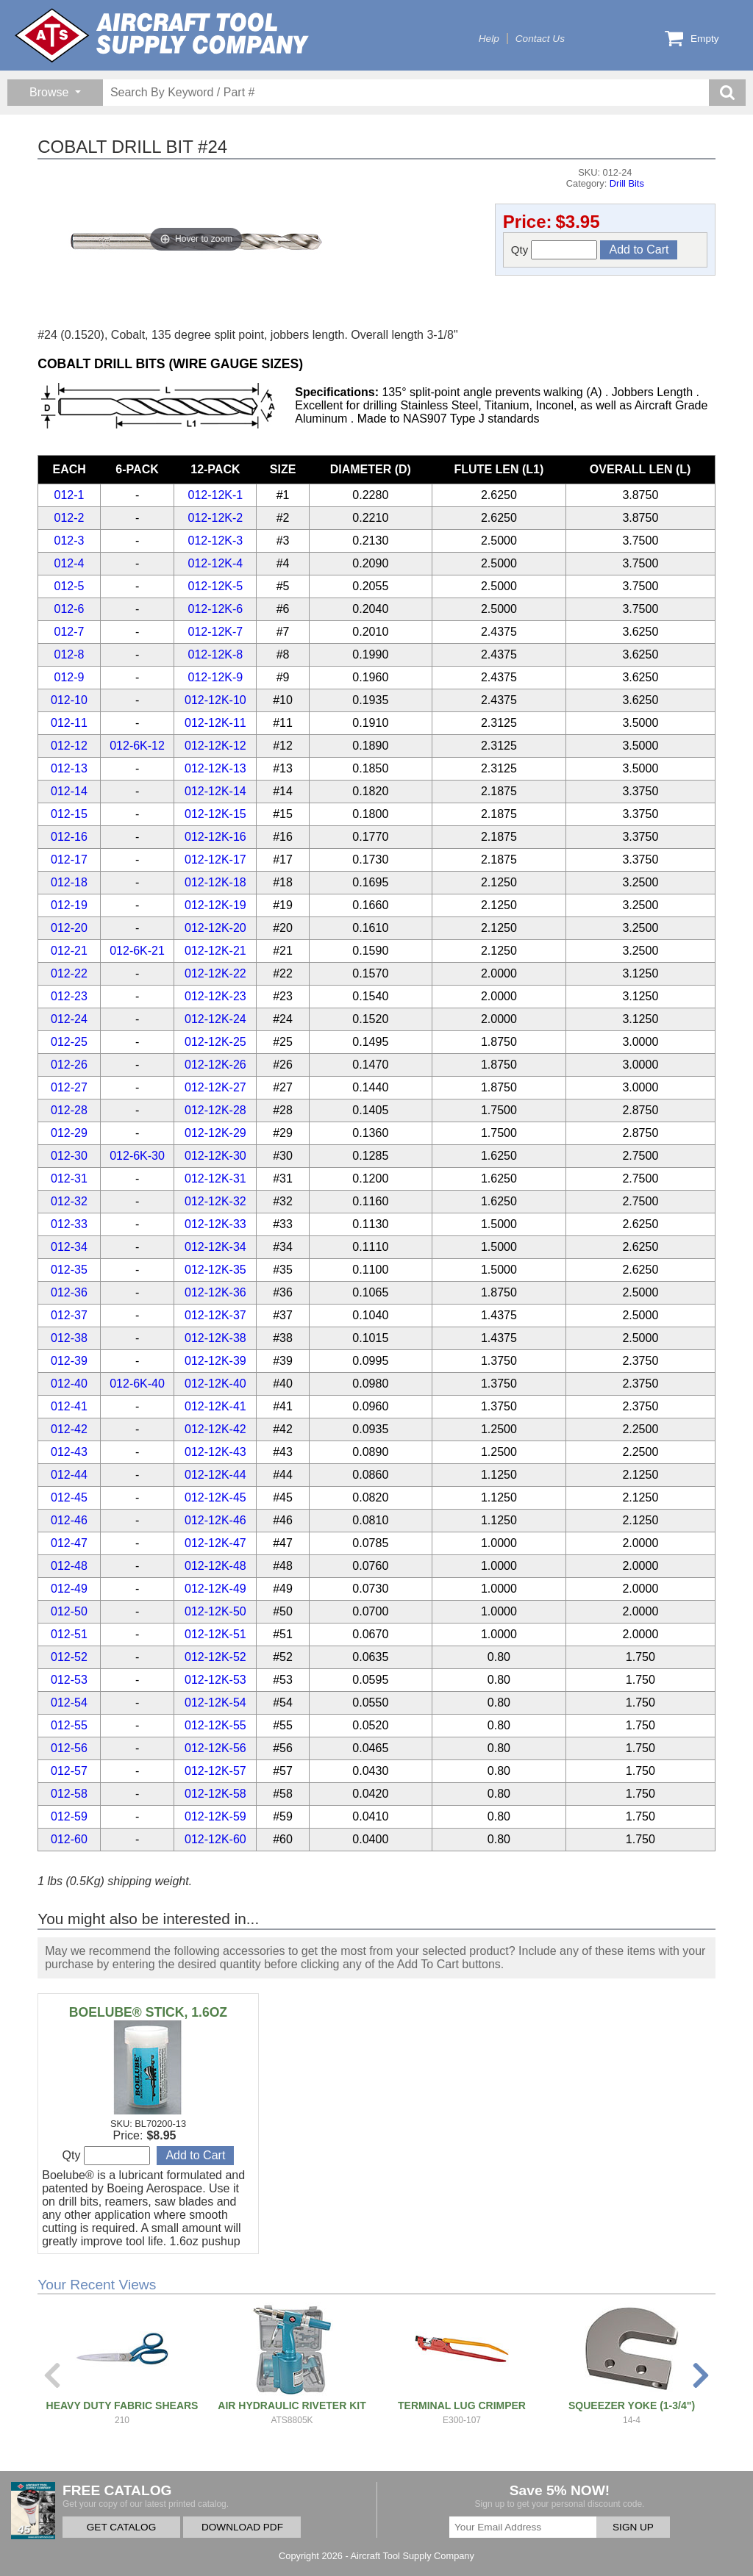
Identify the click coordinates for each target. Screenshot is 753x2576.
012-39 (69, 1361)
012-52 (69, 1657)
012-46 (69, 1520)
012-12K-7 (215, 631)
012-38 (69, 1338)
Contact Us (540, 38)
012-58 (69, 1793)
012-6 (69, 609)
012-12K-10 (215, 700)
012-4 (69, 563)
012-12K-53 (215, 1679)
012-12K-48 (215, 1566)
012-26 (69, 1064)
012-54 (69, 1702)
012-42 (69, 1429)
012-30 (69, 1155)
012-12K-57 (215, 1771)
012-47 (69, 1543)
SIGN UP (633, 2527)
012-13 (69, 768)
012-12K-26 (215, 1064)
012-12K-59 (215, 1816)
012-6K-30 (137, 1155)
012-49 (69, 1588)
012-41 (69, 1406)
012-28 (69, 1110)
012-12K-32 (215, 1201)
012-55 (69, 1725)
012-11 (69, 723)
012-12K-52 (215, 1657)
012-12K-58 (215, 1793)
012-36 (69, 1292)
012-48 (69, 1566)
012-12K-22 (215, 973)
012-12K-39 (215, 1361)
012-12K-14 (215, 791)
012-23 (69, 996)
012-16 (69, 836)
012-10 (69, 700)
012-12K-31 (215, 1178)
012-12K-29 (215, 1133)
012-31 (69, 1178)
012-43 (69, 1452)
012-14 (69, 791)
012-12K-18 (215, 882)
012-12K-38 (215, 1338)
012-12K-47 (215, 1543)
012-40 (69, 1383)
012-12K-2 (215, 518)
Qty (554, 249)
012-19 (69, 905)
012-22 (69, 973)
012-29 (69, 1133)
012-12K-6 (215, 609)
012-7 (69, 631)
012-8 (69, 654)
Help (489, 38)
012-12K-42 (215, 1429)
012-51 (69, 1634)
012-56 (69, 1748)
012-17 (69, 859)
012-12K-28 (215, 1110)
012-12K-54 (215, 1702)
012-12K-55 (215, 1725)
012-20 (69, 928)
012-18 (69, 882)
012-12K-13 (215, 768)
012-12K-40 (215, 1383)
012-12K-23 (215, 996)
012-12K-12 (215, 745)
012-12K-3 (215, 540)
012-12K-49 (215, 1588)
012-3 (69, 540)
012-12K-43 (215, 1452)
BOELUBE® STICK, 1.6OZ (148, 2012)
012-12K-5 (215, 586)
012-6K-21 (137, 950)
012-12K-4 (215, 563)
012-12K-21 (215, 950)
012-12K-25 (215, 1042)
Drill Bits (627, 183)
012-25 (69, 1042)
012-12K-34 (215, 1247)
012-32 (69, 1201)
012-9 (69, 677)
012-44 (69, 1474)
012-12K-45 (215, 1497)
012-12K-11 (215, 723)
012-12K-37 (215, 1315)
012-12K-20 (215, 928)
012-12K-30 (215, 1155)
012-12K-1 (215, 495)
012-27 (69, 1087)
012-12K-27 (215, 1087)
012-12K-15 (215, 814)
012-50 (69, 1611)
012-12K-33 (215, 1224)
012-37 (69, 1315)
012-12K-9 (215, 677)
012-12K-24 (215, 1019)
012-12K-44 (215, 1474)
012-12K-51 (215, 1634)
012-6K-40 (137, 1383)
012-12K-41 (215, 1406)
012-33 (69, 1224)
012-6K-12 (137, 745)
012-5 (69, 586)
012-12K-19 (215, 905)
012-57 (69, 1771)
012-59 (69, 1816)
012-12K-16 (215, 836)
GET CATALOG (121, 2527)
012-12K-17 (215, 859)
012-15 (69, 814)
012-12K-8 (215, 654)
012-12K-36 (215, 1292)
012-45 (69, 1497)
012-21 (69, 950)
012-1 (69, 495)
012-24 (69, 1019)
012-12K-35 (215, 1269)
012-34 (69, 1247)
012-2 (69, 518)
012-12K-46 (215, 1520)
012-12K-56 (215, 1748)
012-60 (69, 1839)
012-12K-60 (215, 1839)
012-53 (69, 1679)
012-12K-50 (215, 1611)
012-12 (69, 745)
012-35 (69, 1269)
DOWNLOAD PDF (242, 2527)
